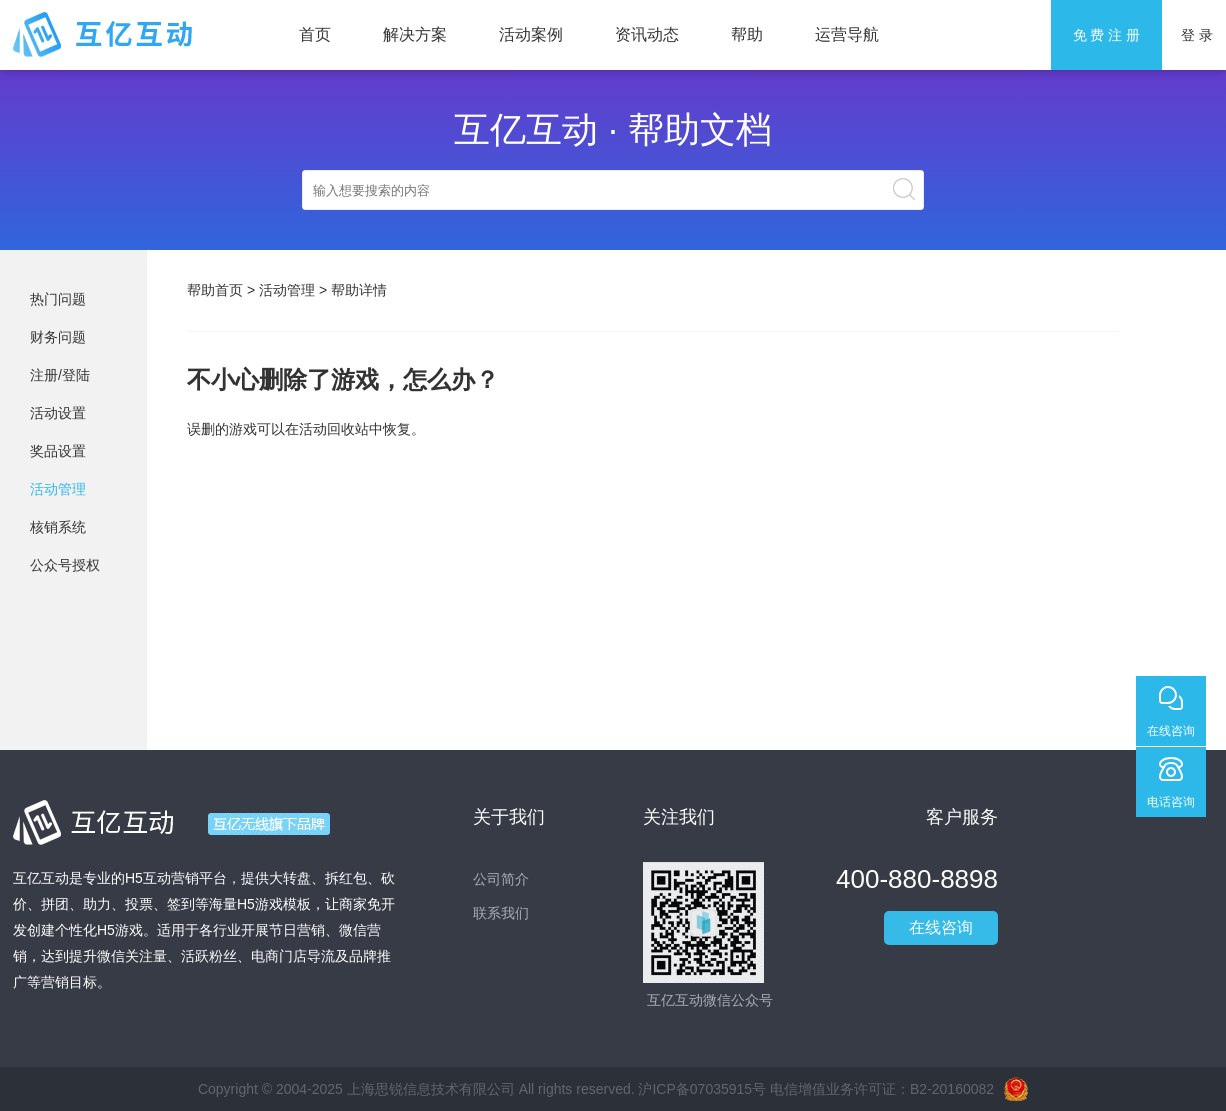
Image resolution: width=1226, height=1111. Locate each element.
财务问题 (58, 337)
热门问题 (58, 299)
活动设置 (58, 413)
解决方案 (415, 34)
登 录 (1197, 35)
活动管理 (58, 489)
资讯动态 (647, 34)
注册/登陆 (60, 375)
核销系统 (58, 527)
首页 (315, 34)
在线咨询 (941, 927)
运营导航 (847, 34)
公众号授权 (65, 565)
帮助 (747, 34)
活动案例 (531, 34)
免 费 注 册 (1107, 35)
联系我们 (501, 913)
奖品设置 (58, 451)
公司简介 (501, 879)
